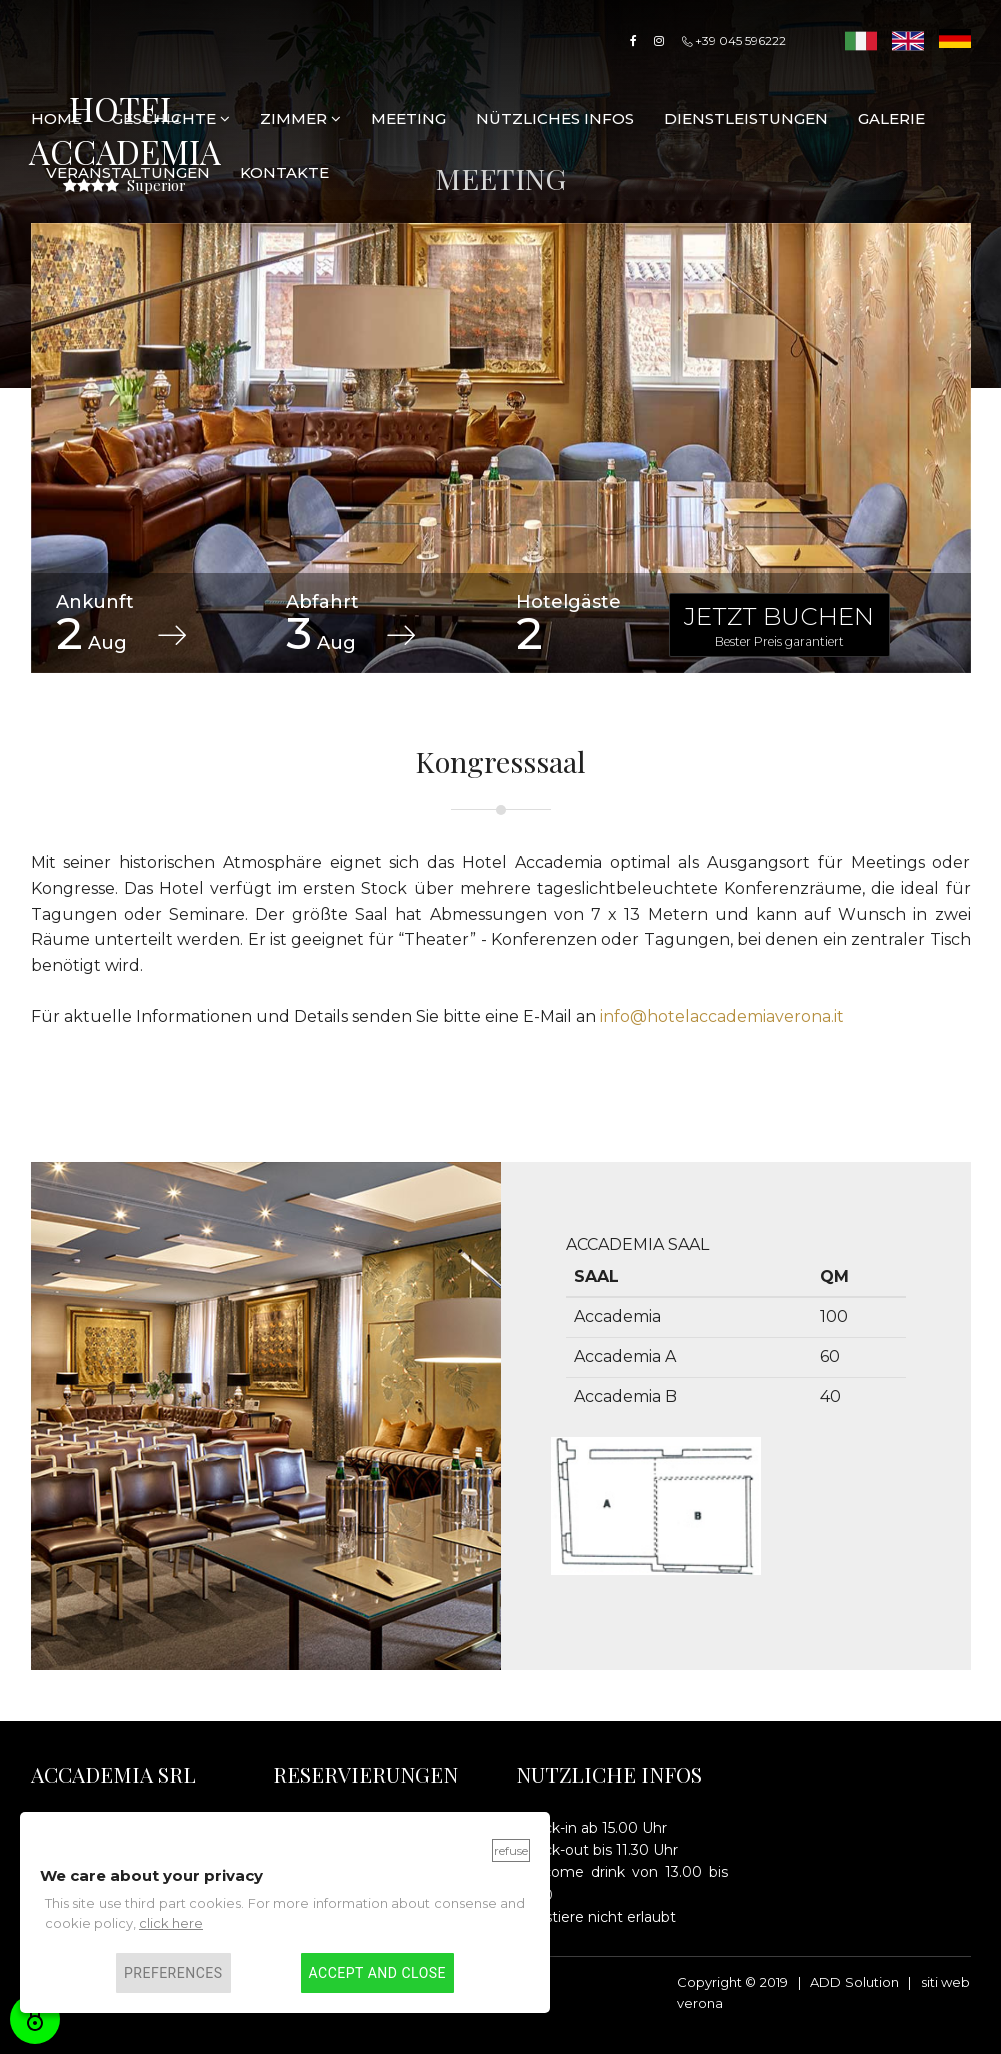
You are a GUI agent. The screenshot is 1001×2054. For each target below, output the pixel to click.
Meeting (408, 118)
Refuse (511, 1850)
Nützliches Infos (555, 118)
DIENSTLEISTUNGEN (746, 118)
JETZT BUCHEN (779, 626)
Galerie (891, 118)
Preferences (173, 1973)
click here (171, 1923)
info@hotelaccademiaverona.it (722, 1016)
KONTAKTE (284, 172)
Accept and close (377, 1973)
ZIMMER (300, 118)
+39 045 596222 (734, 40)
